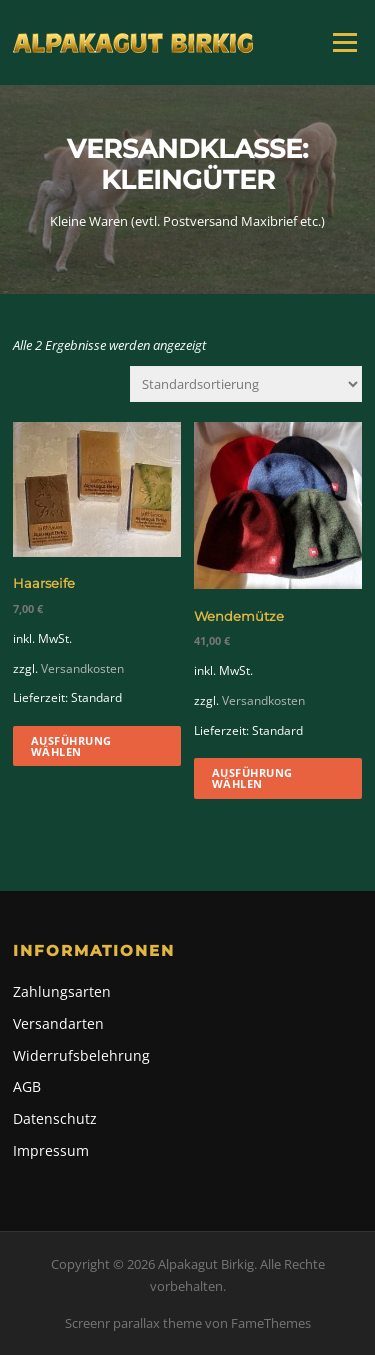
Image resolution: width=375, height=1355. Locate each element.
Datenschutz (55, 1118)
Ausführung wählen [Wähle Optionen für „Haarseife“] (71, 746)
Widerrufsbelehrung (81, 1055)
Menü (344, 42)
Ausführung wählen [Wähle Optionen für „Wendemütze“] (252, 778)
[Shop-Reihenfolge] (246, 384)
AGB (27, 1086)
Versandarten (58, 1023)
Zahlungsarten (62, 991)
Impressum (51, 1150)
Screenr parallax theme (133, 1323)
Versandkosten (82, 668)
